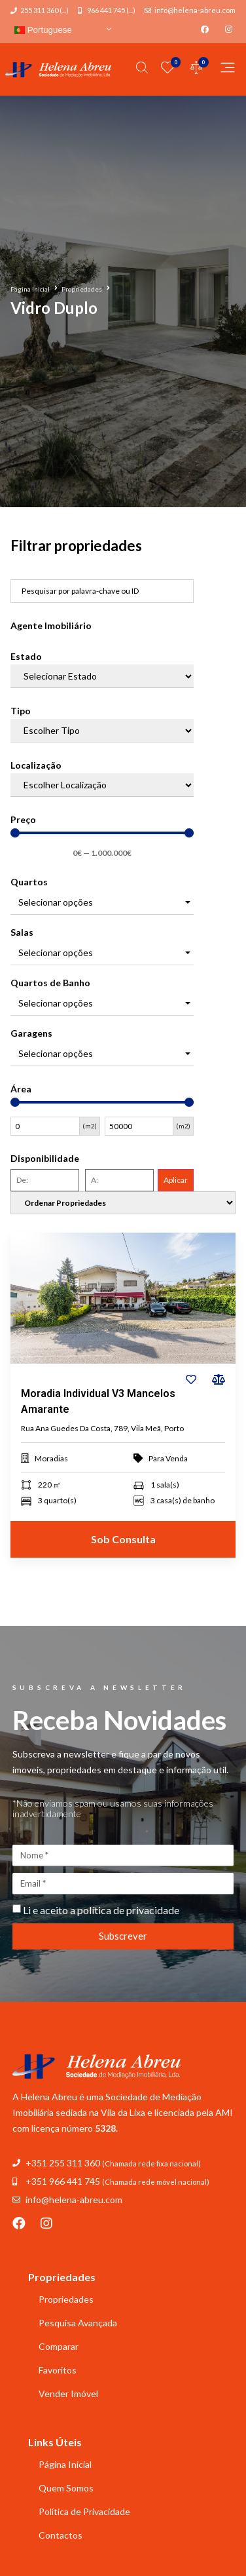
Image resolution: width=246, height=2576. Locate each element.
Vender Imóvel (68, 2393)
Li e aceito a (101, 1910)
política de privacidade (128, 1910)
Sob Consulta (123, 1539)
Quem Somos (66, 2487)
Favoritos (58, 2369)
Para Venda (168, 1458)
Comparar (59, 2346)
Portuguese (43, 30)
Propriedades (82, 289)
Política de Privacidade (84, 2511)
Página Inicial (30, 289)
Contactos (60, 2535)
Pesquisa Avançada (78, 2322)
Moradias (51, 1458)
